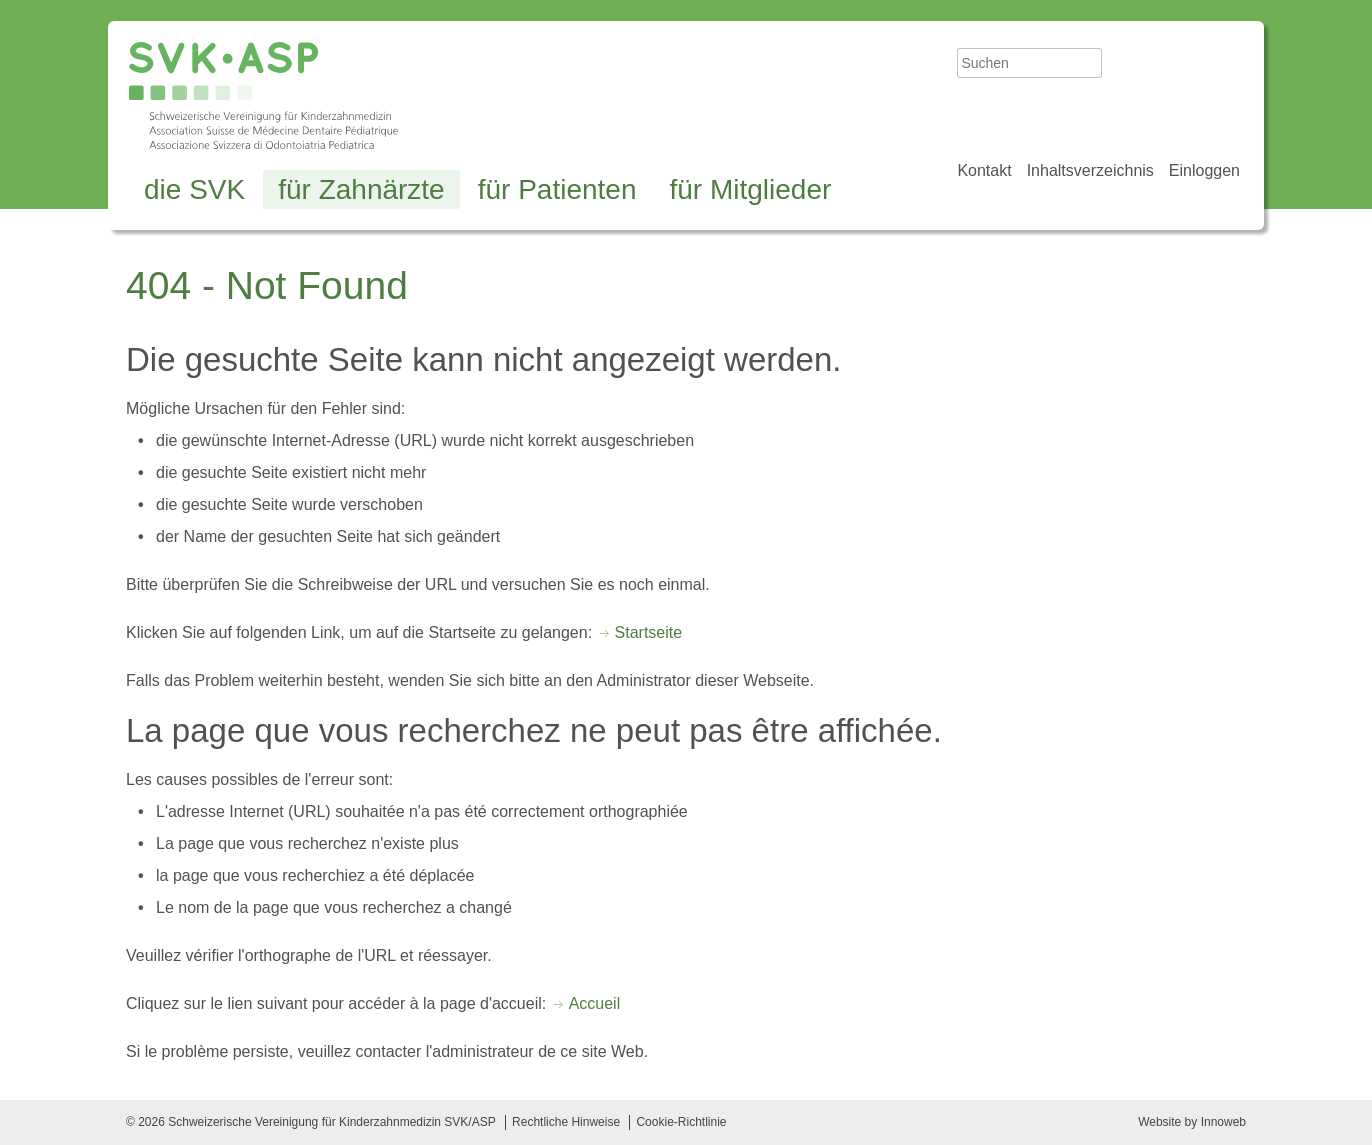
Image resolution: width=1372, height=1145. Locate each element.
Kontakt (984, 170)
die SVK (194, 189)
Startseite (649, 632)
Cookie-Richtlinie (681, 1122)
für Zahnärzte (361, 189)
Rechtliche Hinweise (566, 1122)
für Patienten (557, 189)
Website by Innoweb (1192, 1122)
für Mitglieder (750, 189)
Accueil (595, 1003)
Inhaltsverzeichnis (1090, 170)
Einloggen (1204, 170)
